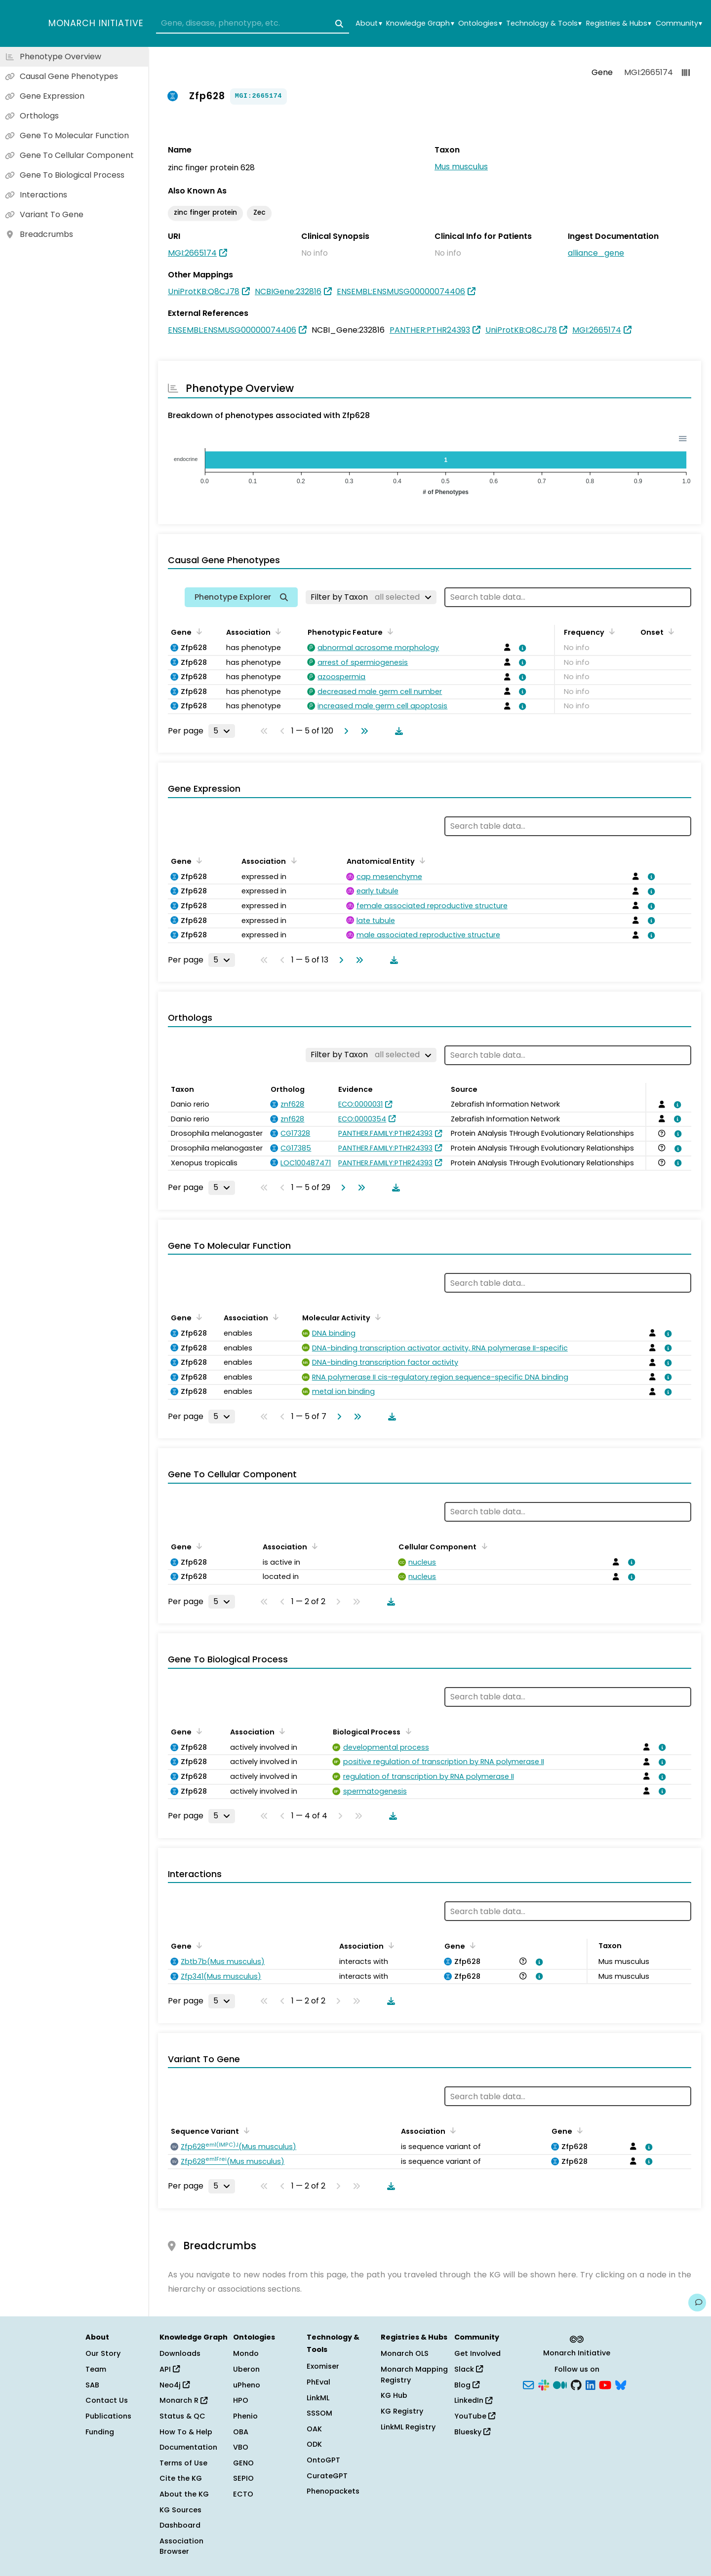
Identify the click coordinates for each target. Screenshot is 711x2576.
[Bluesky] (620, 2384)
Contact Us (106, 2400)
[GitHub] (576, 2384)
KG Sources (180, 2510)
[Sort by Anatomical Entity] (421, 860)
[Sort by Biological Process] (406, 1731)
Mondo (246, 2353)
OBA (240, 2432)
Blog (466, 2385)
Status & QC (182, 2416)
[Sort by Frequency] (610, 631)
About (369, 23)
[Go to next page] (344, 731)
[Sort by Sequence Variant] (245, 2130)
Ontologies (480, 23)
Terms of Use (183, 2463)
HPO (240, 2400)
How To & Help (185, 2432)
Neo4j (174, 2385)
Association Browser (181, 2546)
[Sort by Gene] (197, 631)
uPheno (246, 2385)
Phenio (245, 2416)
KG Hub (394, 2395)
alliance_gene (596, 253)
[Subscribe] (528, 2384)
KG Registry (402, 2411)
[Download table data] (397, 731)
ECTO (243, 2494)
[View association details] (521, 648)
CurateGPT (327, 2476)
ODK (314, 2444)
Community (679, 23)
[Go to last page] (362, 731)
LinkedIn (473, 2400)
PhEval (318, 2382)
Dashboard (179, 2525)
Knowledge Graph (420, 23)
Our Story (102, 2353)
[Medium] (560, 2384)
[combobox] (252, 24)
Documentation (188, 2447)
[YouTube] (605, 2384)
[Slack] (543, 2384)
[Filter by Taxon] (371, 597)
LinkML (318, 2398)
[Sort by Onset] (669, 631)
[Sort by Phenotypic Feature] (389, 631)
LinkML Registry (408, 2427)
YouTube (474, 2416)
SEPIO (243, 2478)
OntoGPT (323, 2460)
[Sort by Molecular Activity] (376, 1317)
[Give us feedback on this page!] (697, 2302)
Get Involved (477, 2353)
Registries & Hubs (618, 23)
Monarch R (183, 2400)
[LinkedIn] (590, 2384)
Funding (99, 2432)
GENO (243, 2463)
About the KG (184, 2494)
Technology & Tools (544, 23)
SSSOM (319, 2413)
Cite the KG (180, 2478)
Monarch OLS (405, 2353)
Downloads (179, 2353)
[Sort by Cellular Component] (482, 1546)
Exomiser (323, 2366)
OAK (314, 2429)
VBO (240, 2447)
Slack (468, 2369)
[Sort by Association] (276, 631)
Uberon (246, 2369)
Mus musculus (461, 166)
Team (95, 2369)
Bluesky (472, 2432)
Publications (108, 2416)
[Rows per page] (221, 731)
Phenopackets (333, 2491)
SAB (92, 2385)
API (169, 2369)
